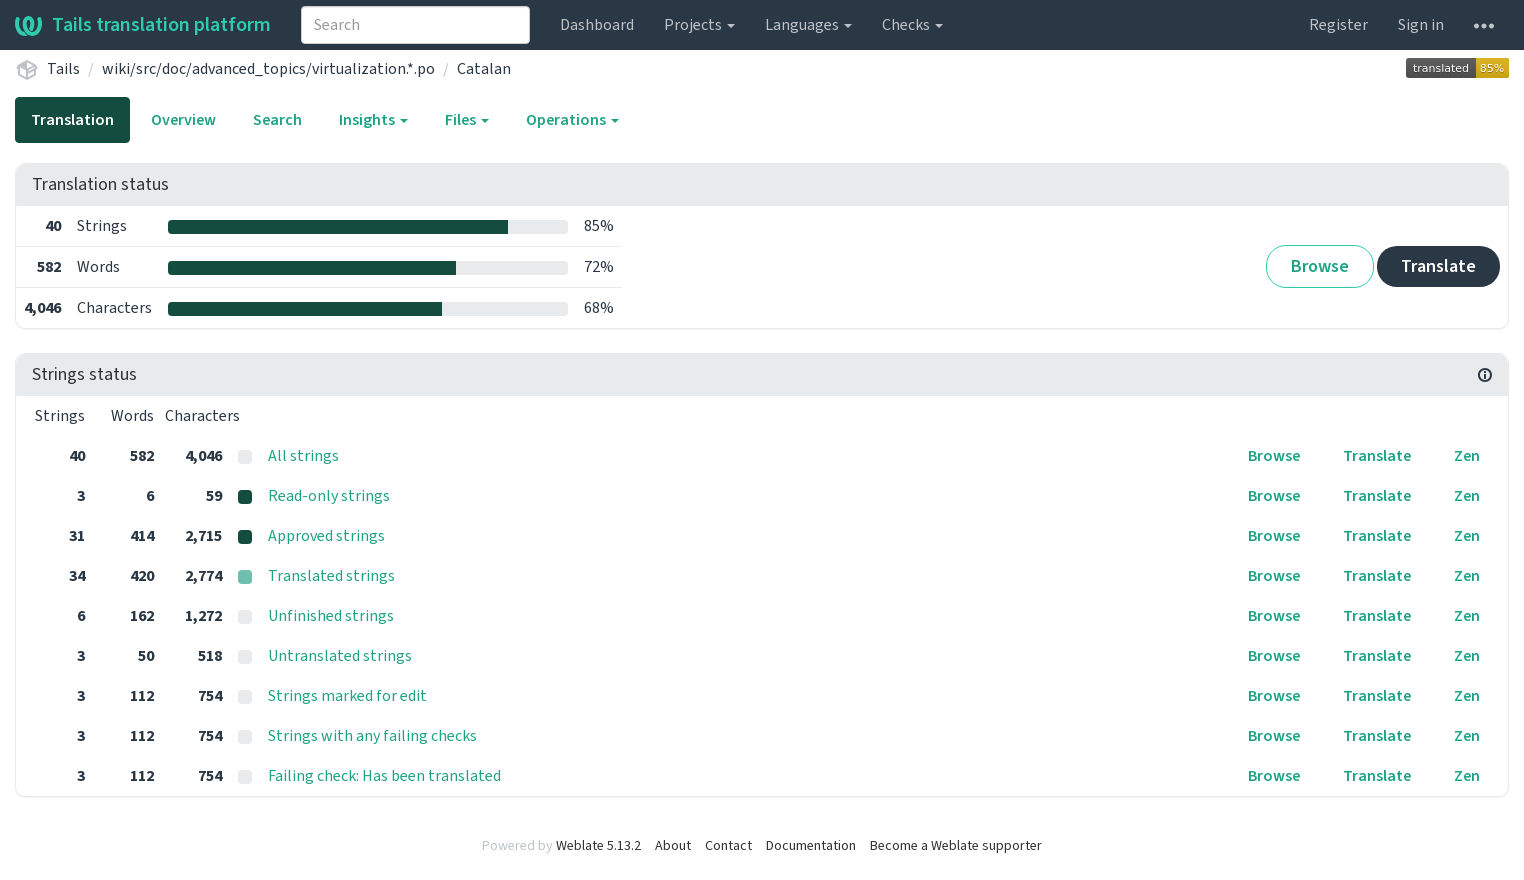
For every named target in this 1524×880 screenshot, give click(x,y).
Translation (72, 120)
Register (1338, 25)
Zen (1467, 456)
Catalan (484, 69)
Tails (63, 69)
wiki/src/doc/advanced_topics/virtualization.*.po (268, 69)
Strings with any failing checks (372, 736)
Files (467, 120)
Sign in (1421, 25)
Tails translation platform (143, 25)
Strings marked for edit (347, 696)
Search (277, 120)
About (673, 846)
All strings (303, 456)
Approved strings (326, 536)
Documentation (811, 846)
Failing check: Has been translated (384, 776)
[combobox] (415, 25)
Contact (728, 846)
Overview (183, 120)
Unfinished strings (331, 616)
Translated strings (331, 576)
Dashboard (597, 25)
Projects (699, 25)
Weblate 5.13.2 (598, 846)
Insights (373, 120)
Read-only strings (329, 496)
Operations (572, 120)
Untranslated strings (340, 656)
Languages (808, 25)
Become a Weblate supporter (956, 846)
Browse (1320, 266)
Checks (912, 25)
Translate (1438, 266)
